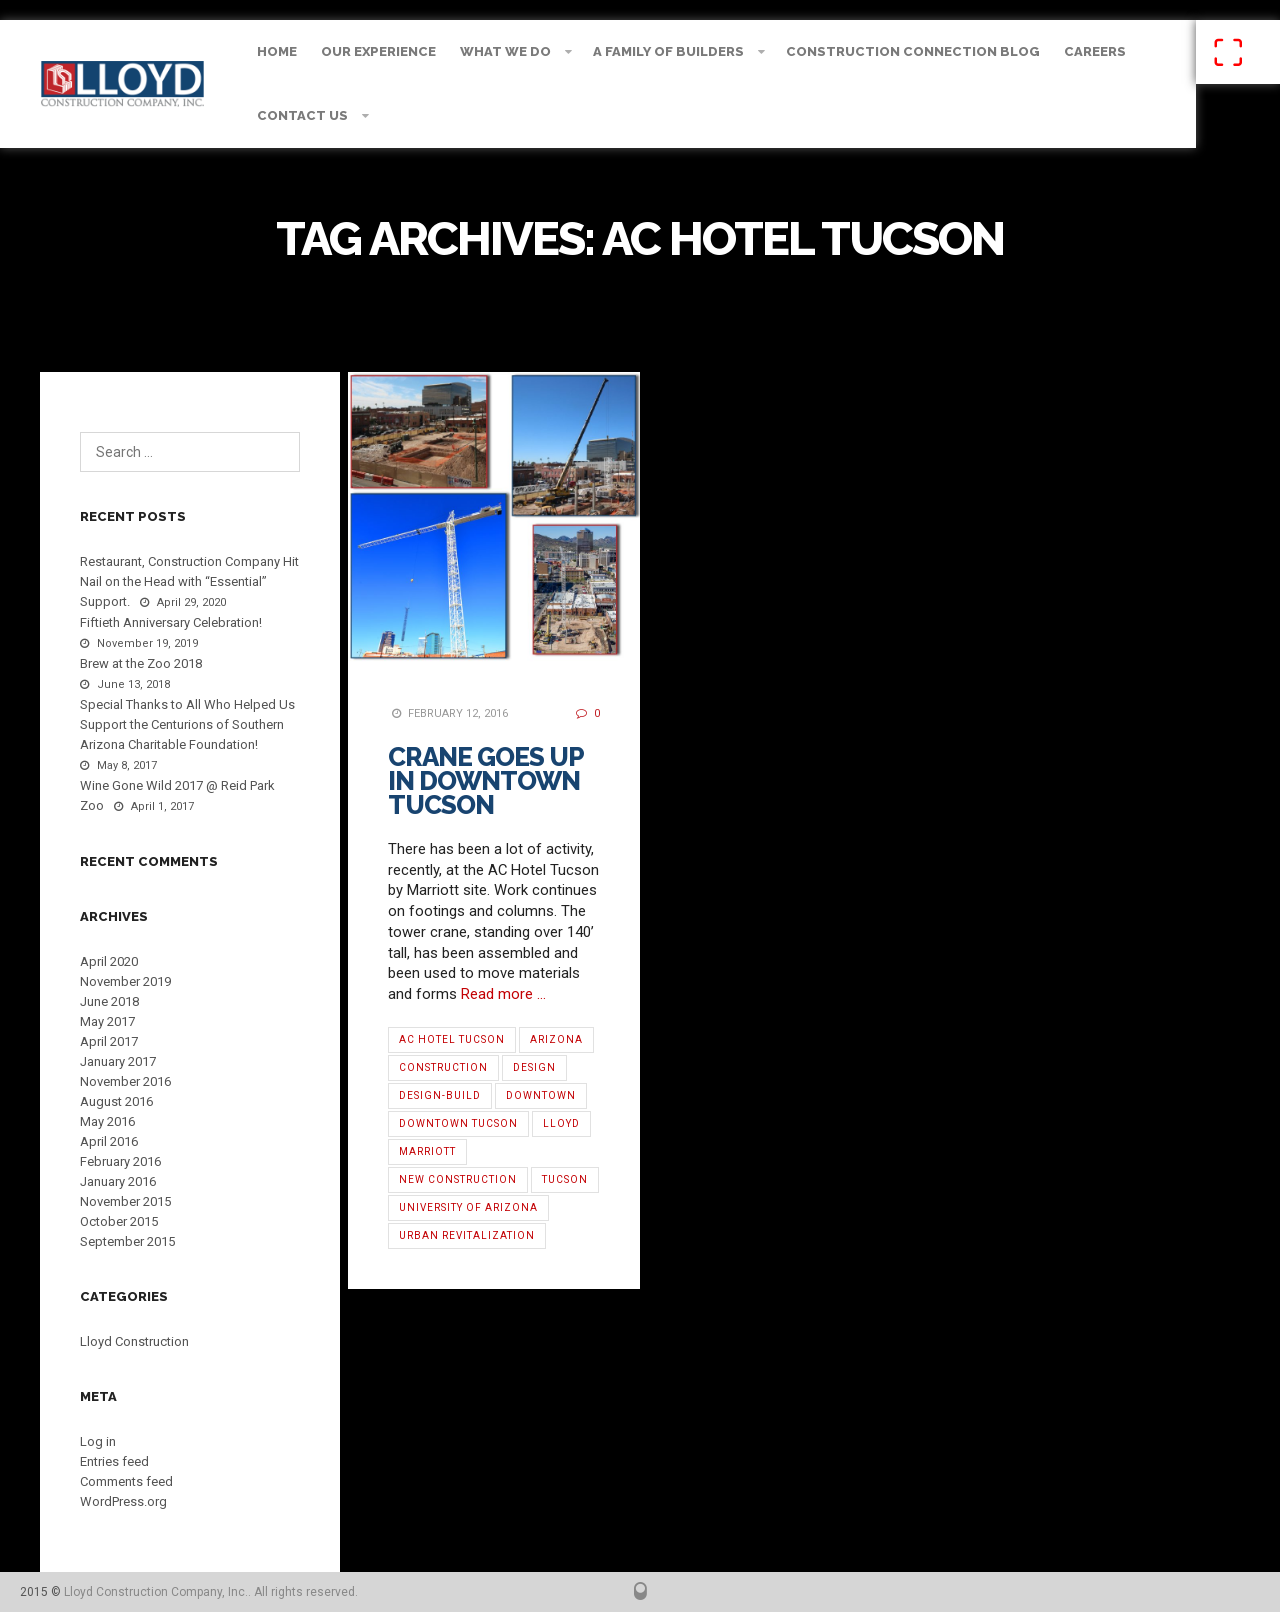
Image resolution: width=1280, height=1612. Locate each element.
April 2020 (109, 961)
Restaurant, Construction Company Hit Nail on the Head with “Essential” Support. (189, 581)
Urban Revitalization (467, 1235)
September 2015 (127, 1241)
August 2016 (116, 1101)
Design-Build (440, 1095)
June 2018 (109, 1001)
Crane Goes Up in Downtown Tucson (485, 781)
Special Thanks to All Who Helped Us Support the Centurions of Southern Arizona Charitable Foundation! (187, 724)
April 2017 (109, 1041)
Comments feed (126, 1481)
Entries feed (114, 1461)
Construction (443, 1067)
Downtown (541, 1095)
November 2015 (125, 1201)
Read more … (503, 994)
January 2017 (118, 1061)
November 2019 (125, 981)
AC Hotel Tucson (452, 1039)
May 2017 (107, 1021)
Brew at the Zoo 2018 (141, 663)
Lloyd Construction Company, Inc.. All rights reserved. (211, 1592)
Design (534, 1067)
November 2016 (125, 1081)
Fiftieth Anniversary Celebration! (171, 622)
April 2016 (109, 1141)
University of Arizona (468, 1207)
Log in (98, 1441)
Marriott (427, 1151)
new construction (458, 1179)
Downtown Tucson (458, 1123)
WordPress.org (123, 1501)
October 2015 (119, 1221)
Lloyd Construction (134, 1341)
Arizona (556, 1039)
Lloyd (561, 1123)
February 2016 (120, 1161)
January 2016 (118, 1181)
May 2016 (107, 1121)
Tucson (565, 1179)
